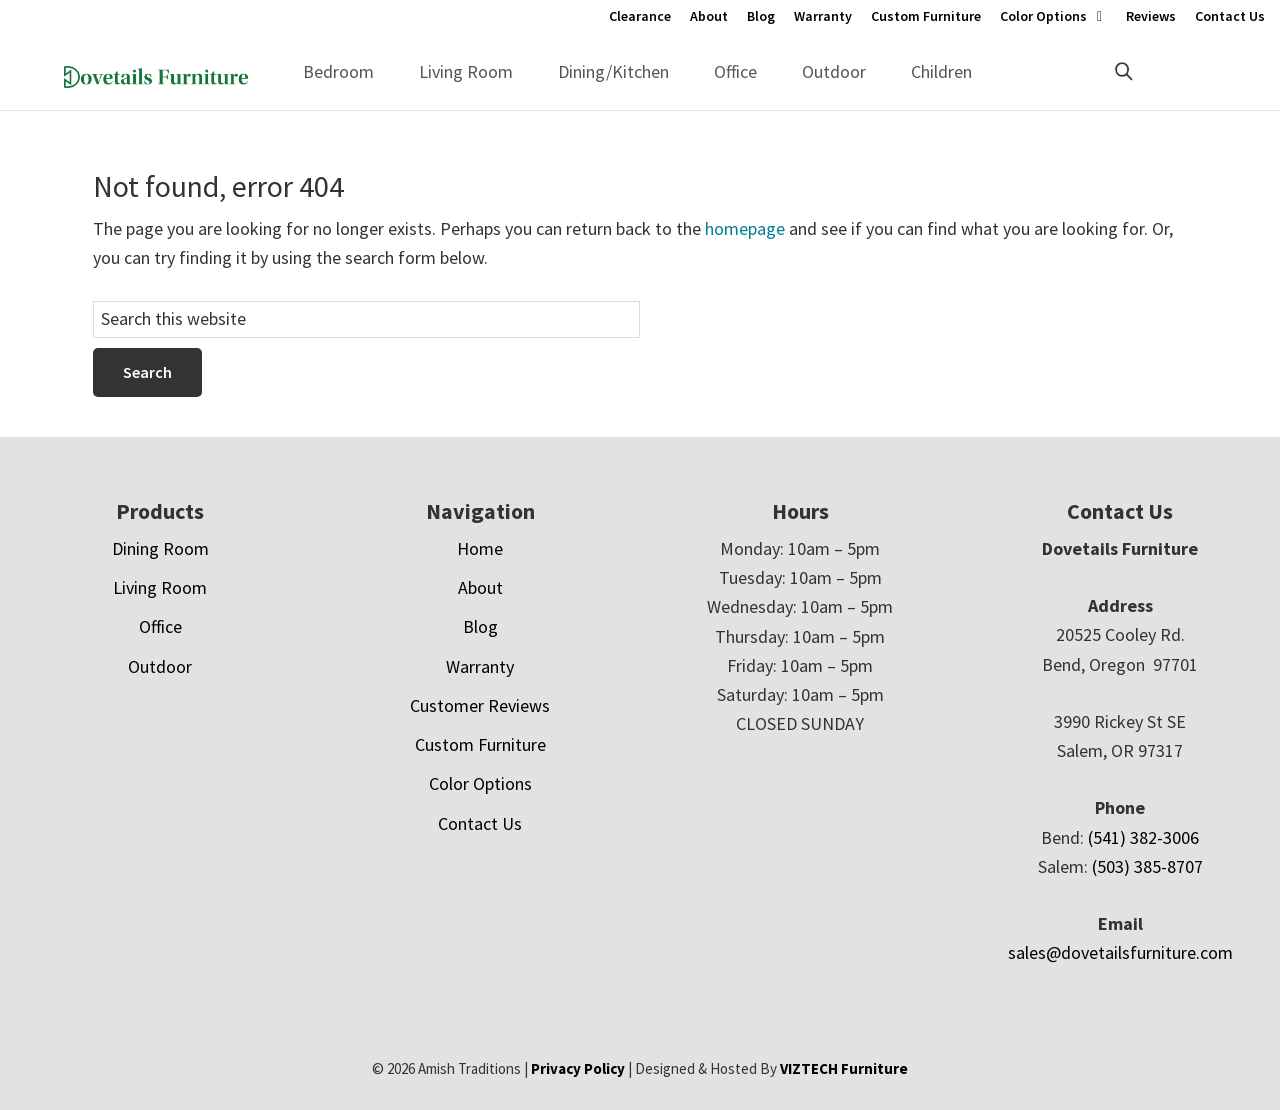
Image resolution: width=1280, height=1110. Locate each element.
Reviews (1151, 16)
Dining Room (160, 548)
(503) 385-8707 (1147, 866)
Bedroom (338, 71)
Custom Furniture (926, 16)
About (709, 16)
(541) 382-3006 (1143, 837)
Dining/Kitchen (613, 71)
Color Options (1043, 16)
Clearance (640, 16)
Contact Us (1230, 16)
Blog (761, 16)
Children (941, 71)
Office (735, 71)
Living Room (466, 71)
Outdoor (834, 71)
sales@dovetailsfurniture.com (1120, 952)
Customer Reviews (480, 705)
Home (480, 548)
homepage (745, 228)
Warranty (823, 16)
